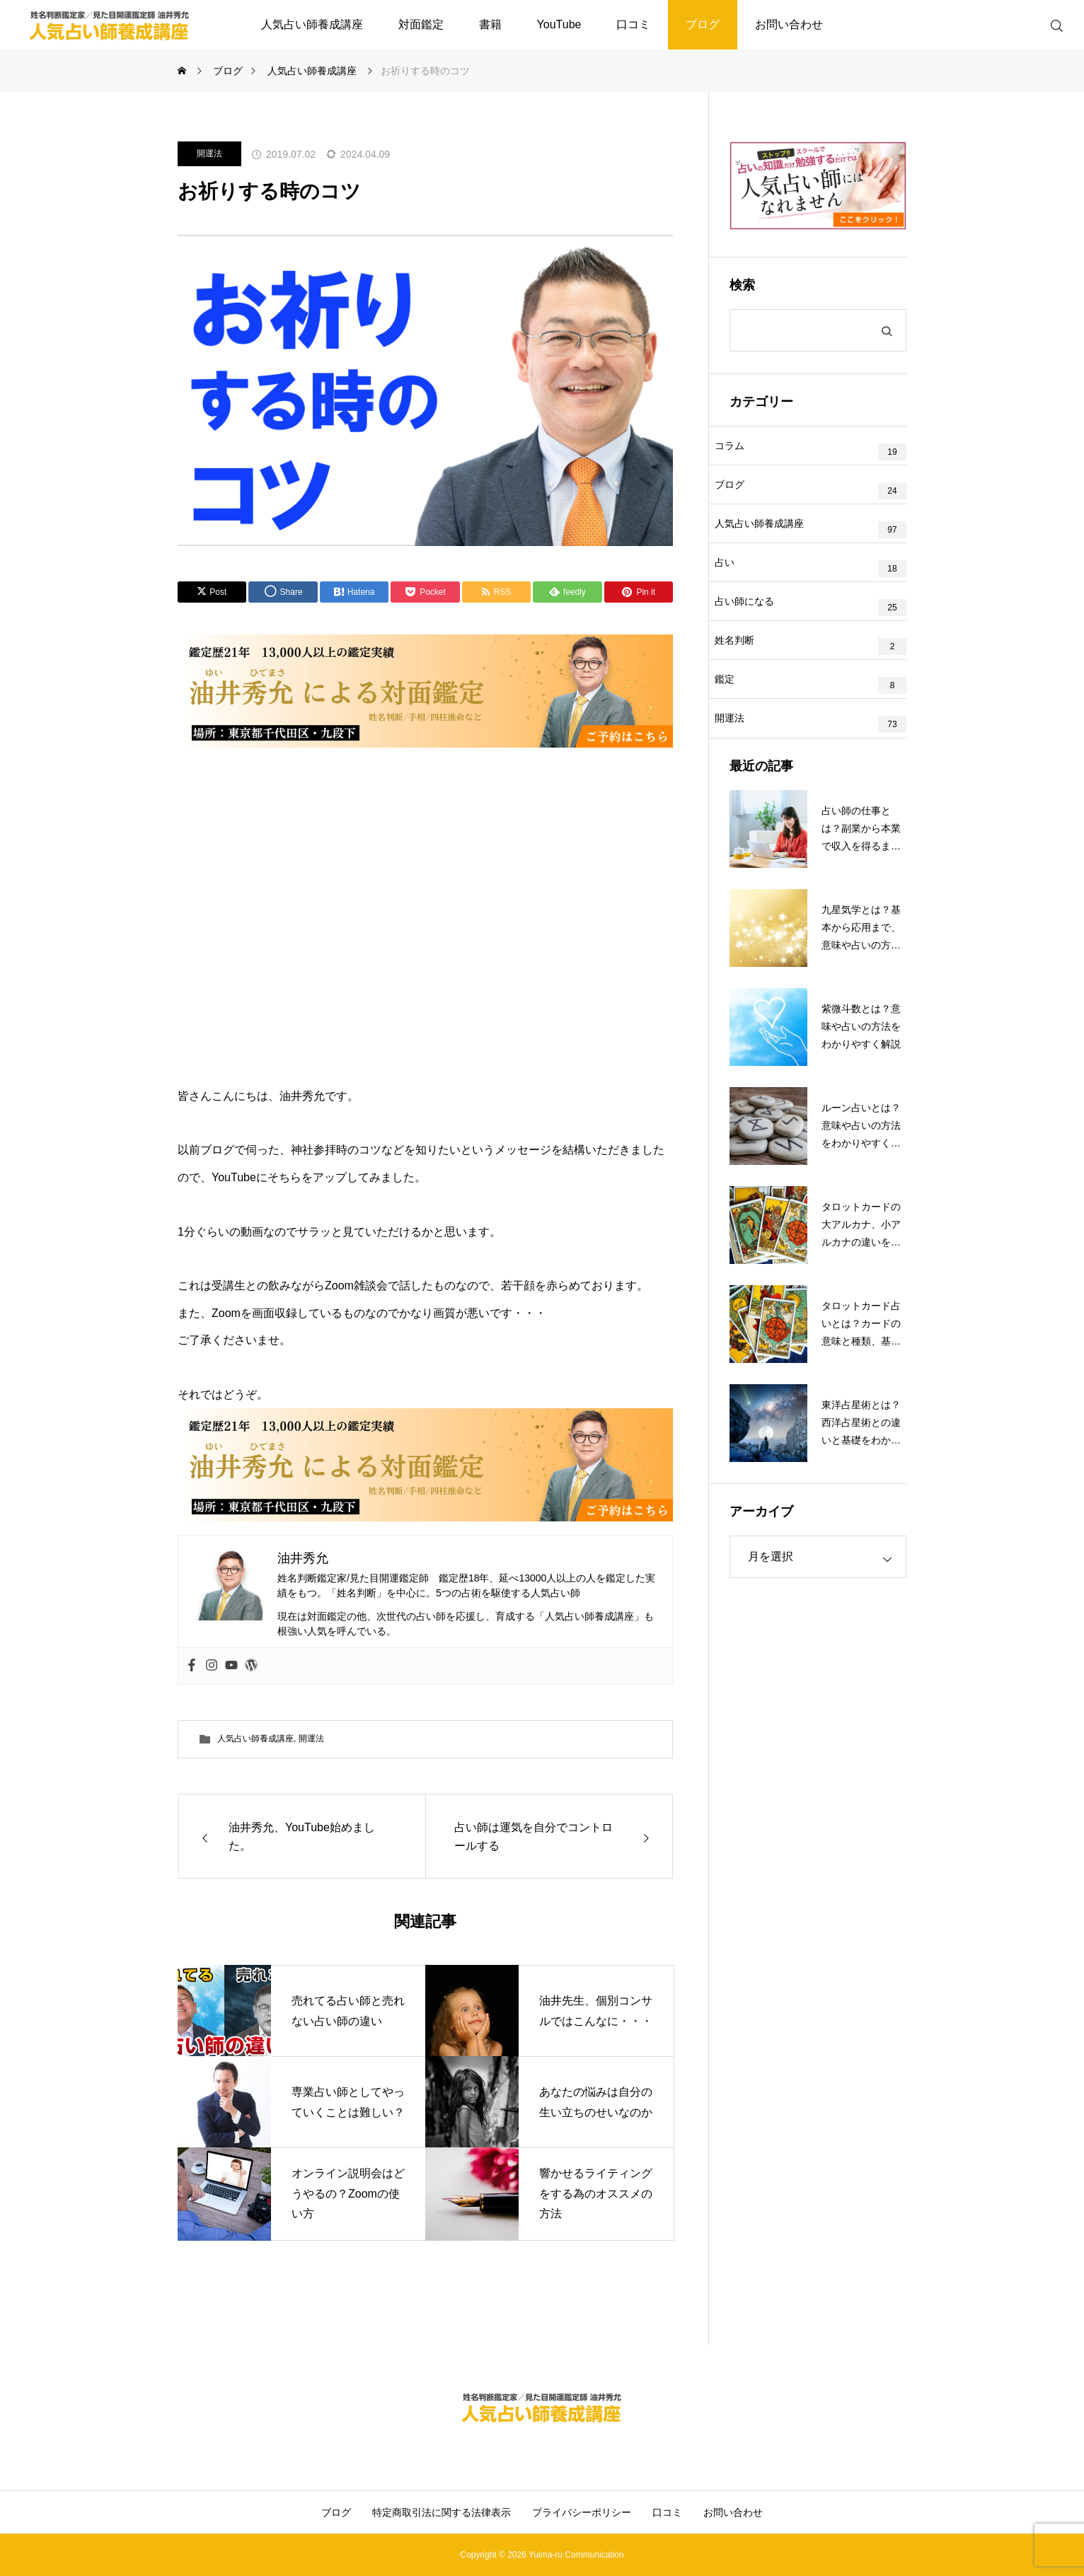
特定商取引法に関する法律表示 (441, 2512)
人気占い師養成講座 (312, 24)
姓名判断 (750, 698)
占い (740, 599)
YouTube (559, 24)
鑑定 (740, 748)
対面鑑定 (421, 24)
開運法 (209, 153)
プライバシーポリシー (581, 2512)
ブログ (703, 24)
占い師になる (760, 649)
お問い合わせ (789, 24)
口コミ (633, 24)
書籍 (490, 24)
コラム (745, 451)
